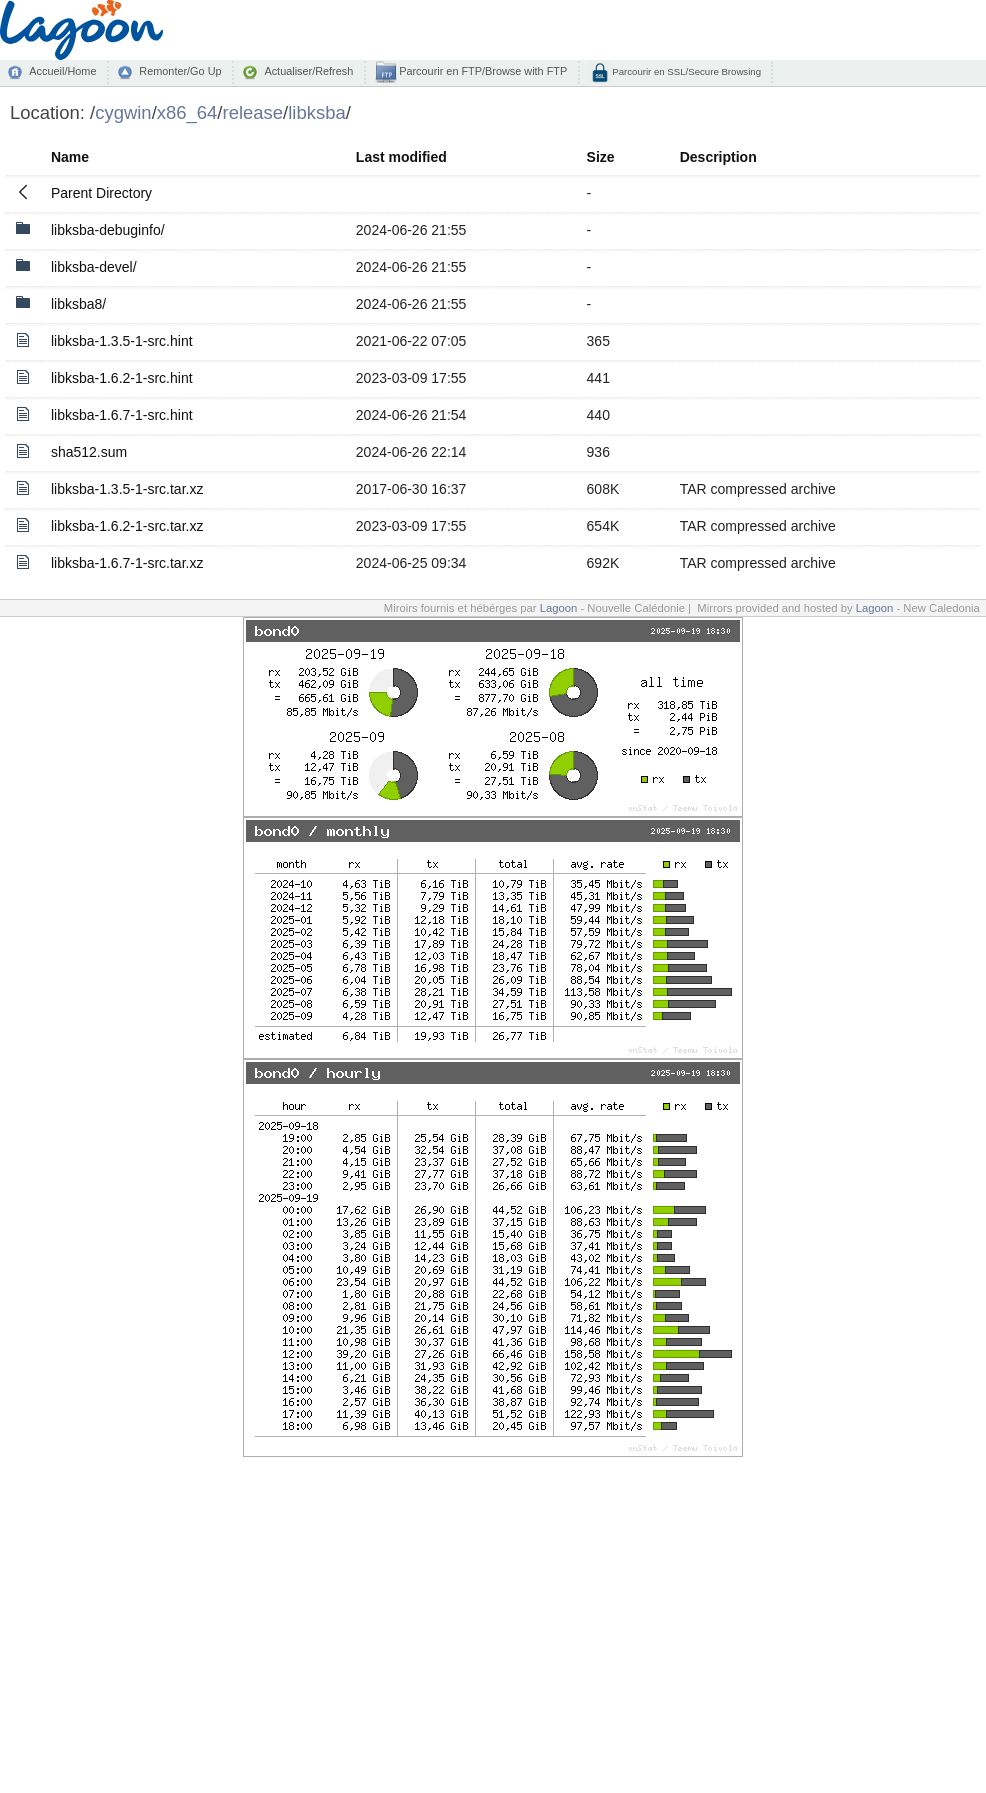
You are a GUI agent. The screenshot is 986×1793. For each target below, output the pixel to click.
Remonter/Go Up (180, 71)
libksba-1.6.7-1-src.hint (122, 415)
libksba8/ (78, 304)
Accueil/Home (62, 71)
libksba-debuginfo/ (108, 230)
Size (601, 157)
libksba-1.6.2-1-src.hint (122, 378)
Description (718, 157)
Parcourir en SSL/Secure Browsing (685, 71)
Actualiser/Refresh (308, 71)
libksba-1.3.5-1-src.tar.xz (127, 489)
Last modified (401, 157)
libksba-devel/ (94, 267)
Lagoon (559, 608)
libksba (317, 112)
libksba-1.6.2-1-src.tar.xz (127, 526)
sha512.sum (89, 452)
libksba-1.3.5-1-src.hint (122, 341)
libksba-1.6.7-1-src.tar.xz (127, 563)
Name (70, 157)
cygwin (123, 112)
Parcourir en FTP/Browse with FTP (481, 71)
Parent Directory (101, 193)
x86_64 (187, 112)
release (253, 112)
